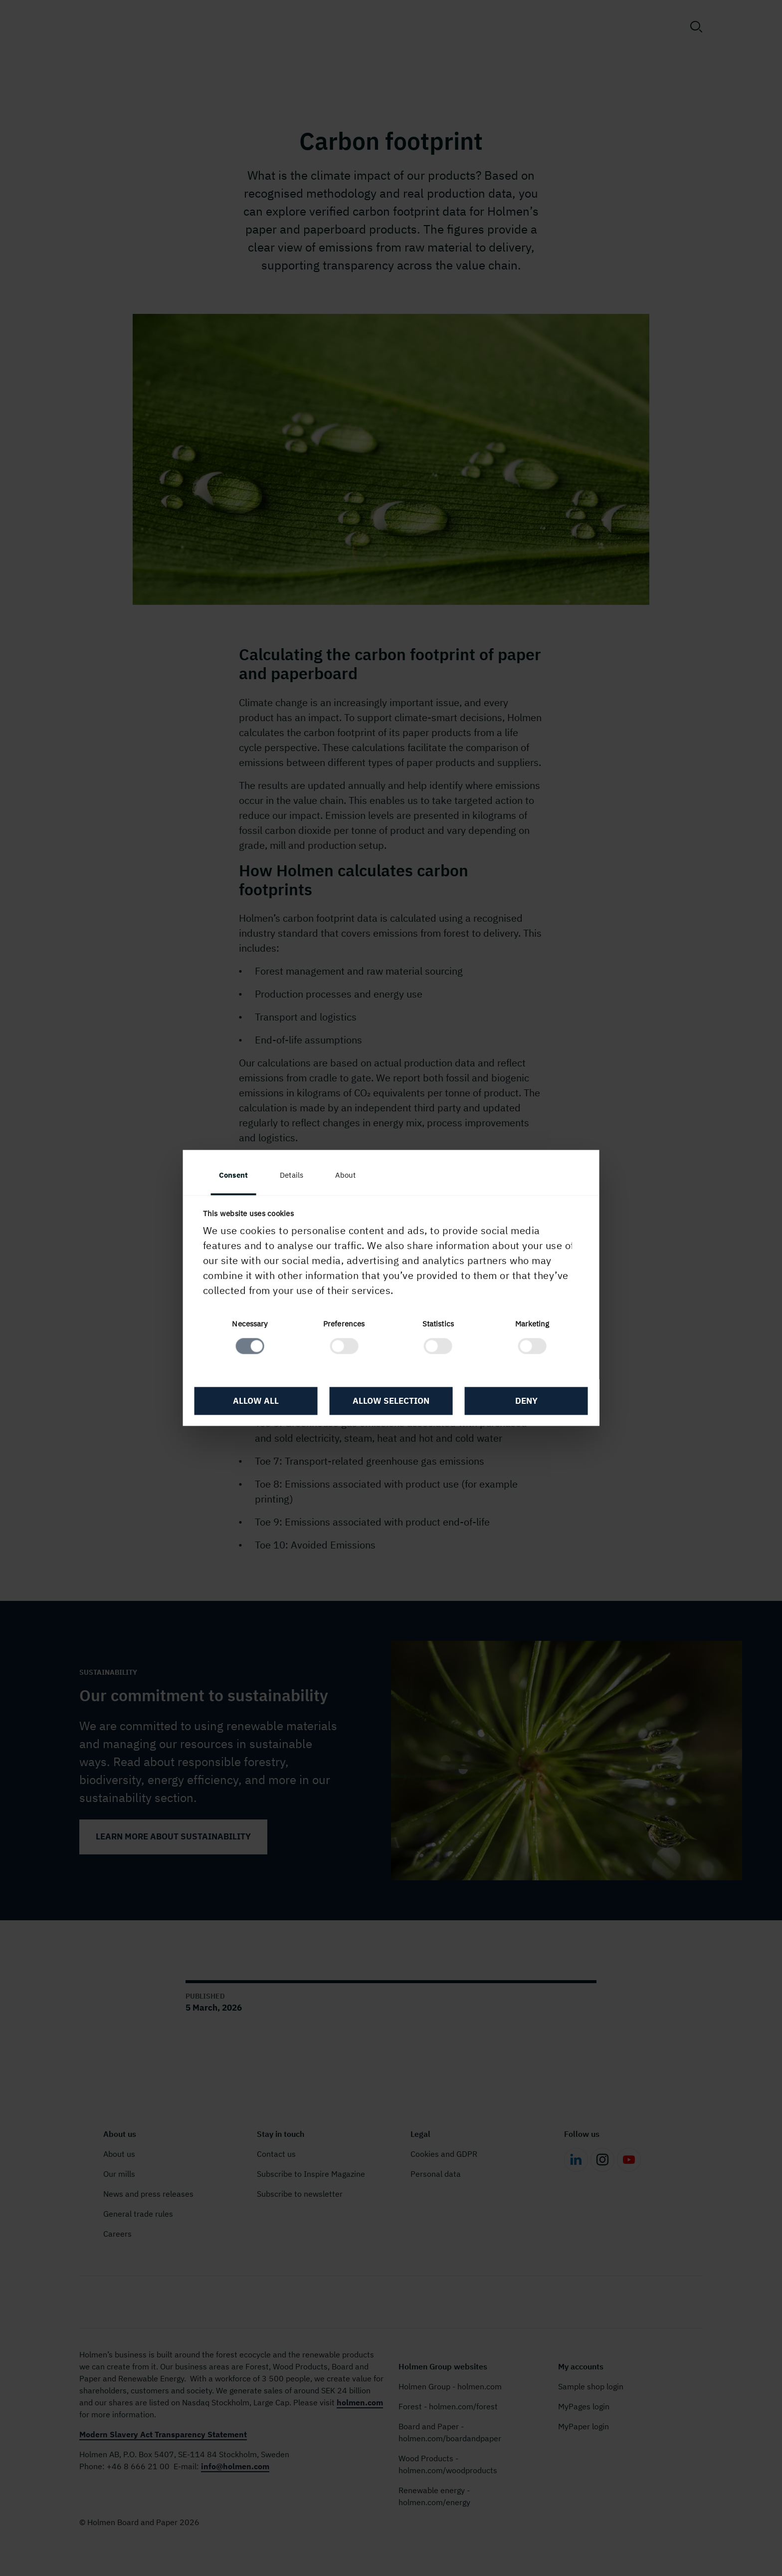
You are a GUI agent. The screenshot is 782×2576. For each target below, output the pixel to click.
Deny (526, 1401)
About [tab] (346, 1175)
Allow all (256, 1401)
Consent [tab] (234, 1175)
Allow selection (391, 1401)
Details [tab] (292, 1175)
